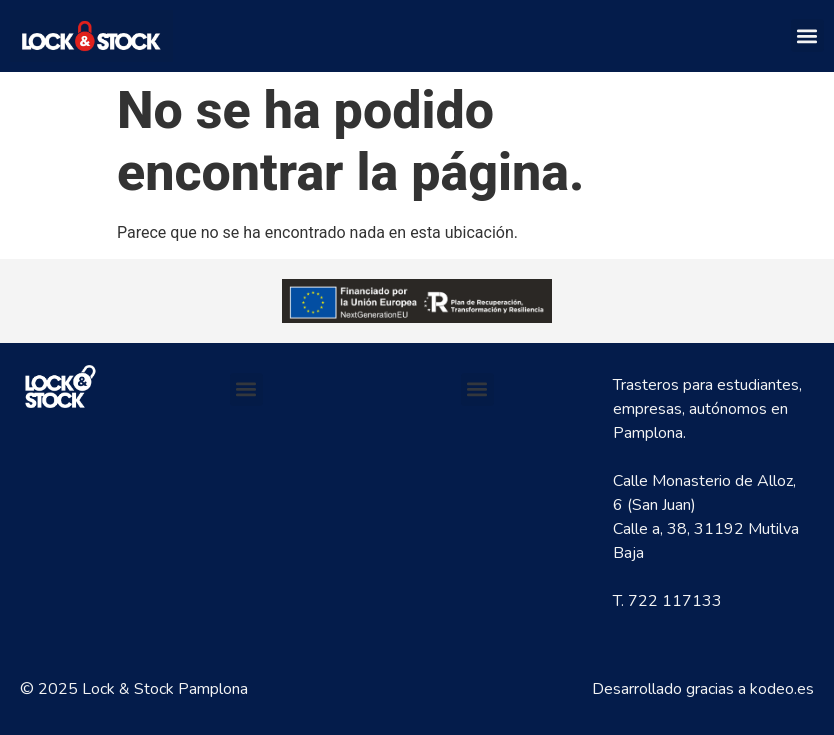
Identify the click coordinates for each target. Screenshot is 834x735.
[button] (807, 35)
